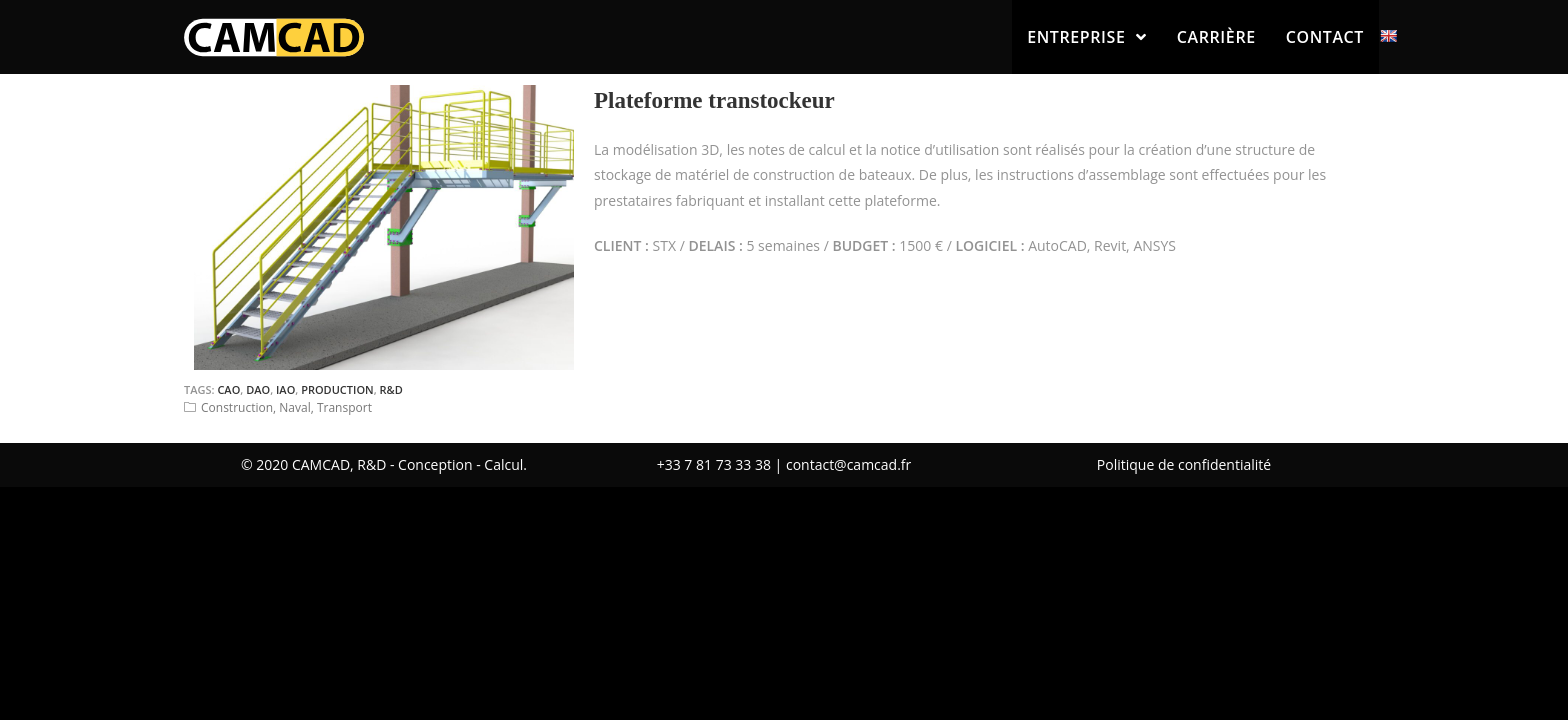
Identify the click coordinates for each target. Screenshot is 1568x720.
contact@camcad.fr (848, 464)
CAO (228, 389)
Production (337, 389)
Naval (294, 407)
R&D (391, 389)
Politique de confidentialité (1184, 464)
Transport (344, 407)
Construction (237, 407)
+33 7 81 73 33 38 (714, 464)
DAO (258, 389)
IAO (285, 389)
